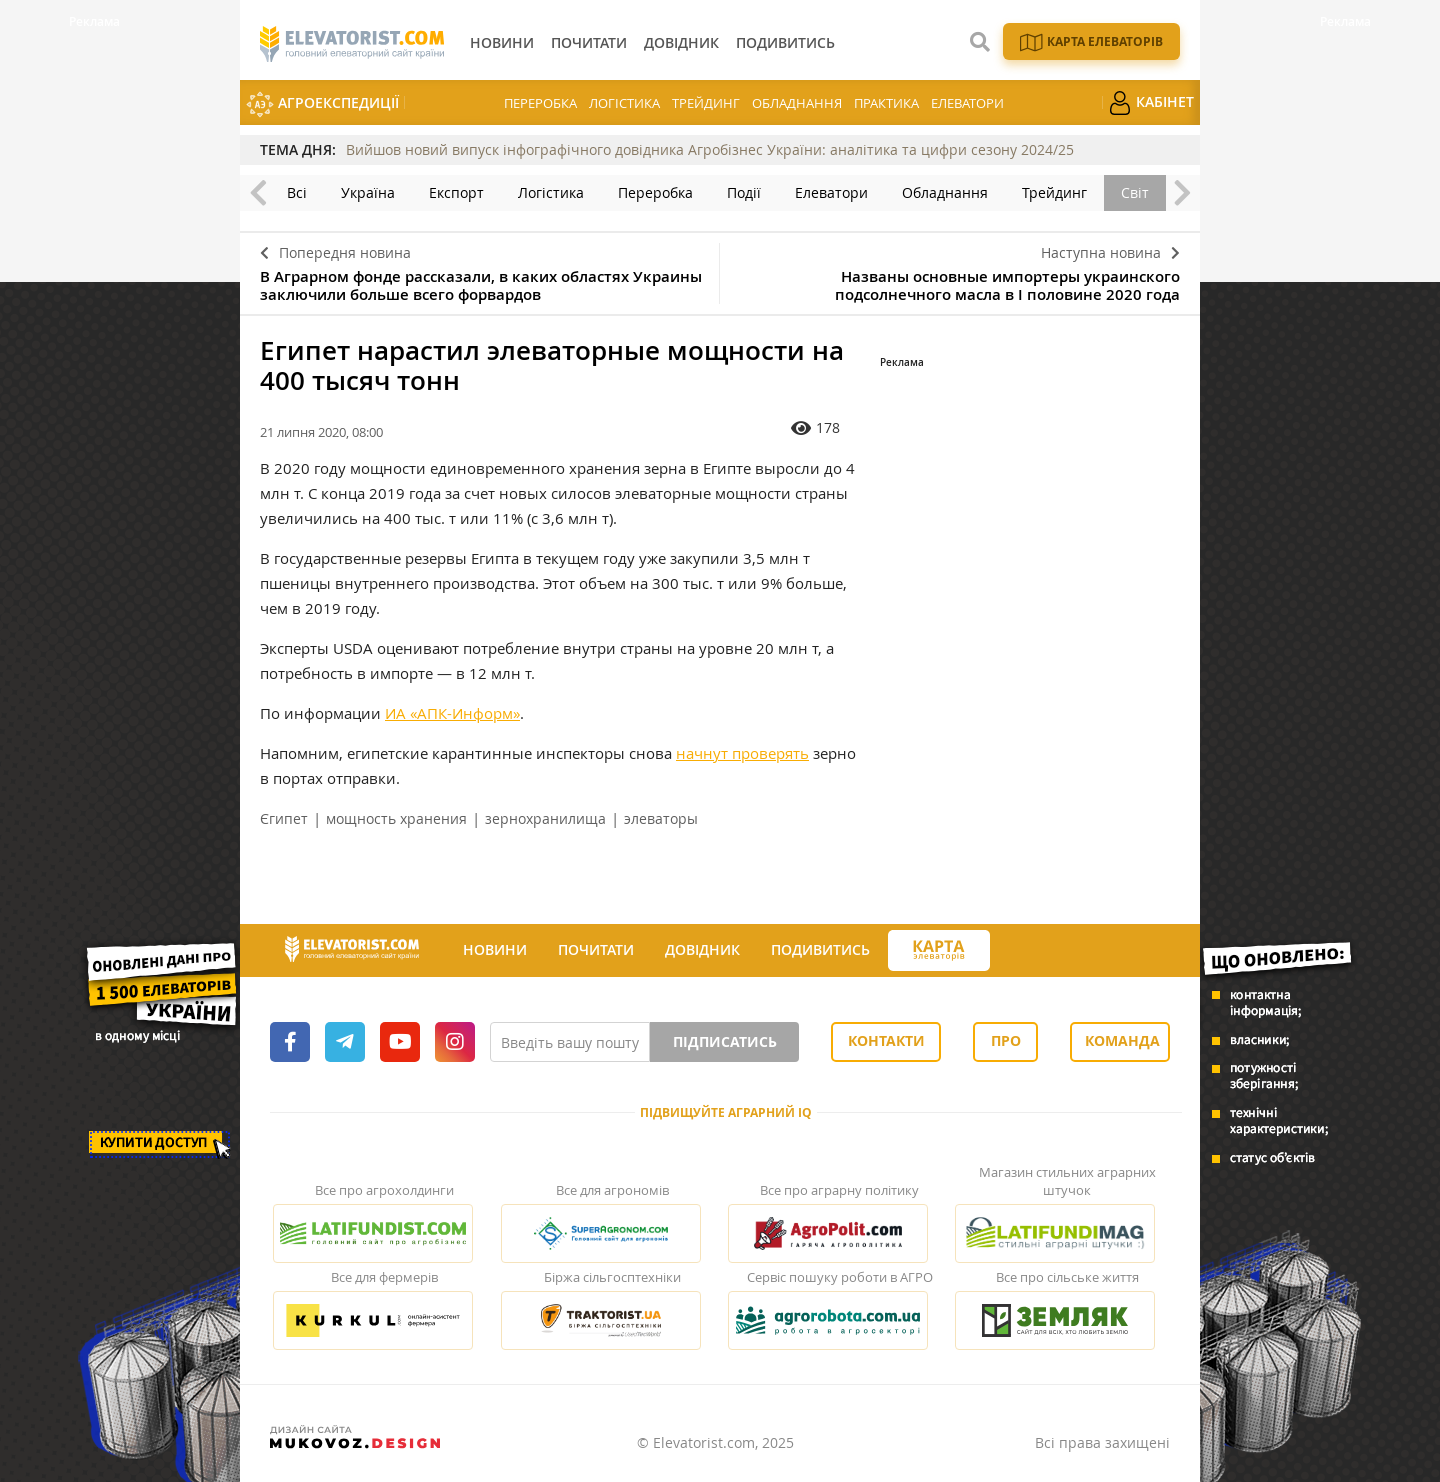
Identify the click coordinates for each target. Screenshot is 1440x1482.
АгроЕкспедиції (322, 104)
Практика (886, 103)
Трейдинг (706, 103)
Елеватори (967, 103)
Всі (297, 192)
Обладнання (797, 103)
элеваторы (661, 818)
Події (744, 192)
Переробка (540, 103)
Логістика (624, 103)
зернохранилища (545, 818)
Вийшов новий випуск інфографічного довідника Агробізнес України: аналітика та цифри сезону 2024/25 (710, 149)
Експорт (456, 192)
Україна (368, 192)
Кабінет (1151, 103)
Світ (1135, 192)
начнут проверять (742, 753)
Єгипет (284, 818)
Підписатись (725, 1041)
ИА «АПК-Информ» (452, 713)
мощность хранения (396, 818)
